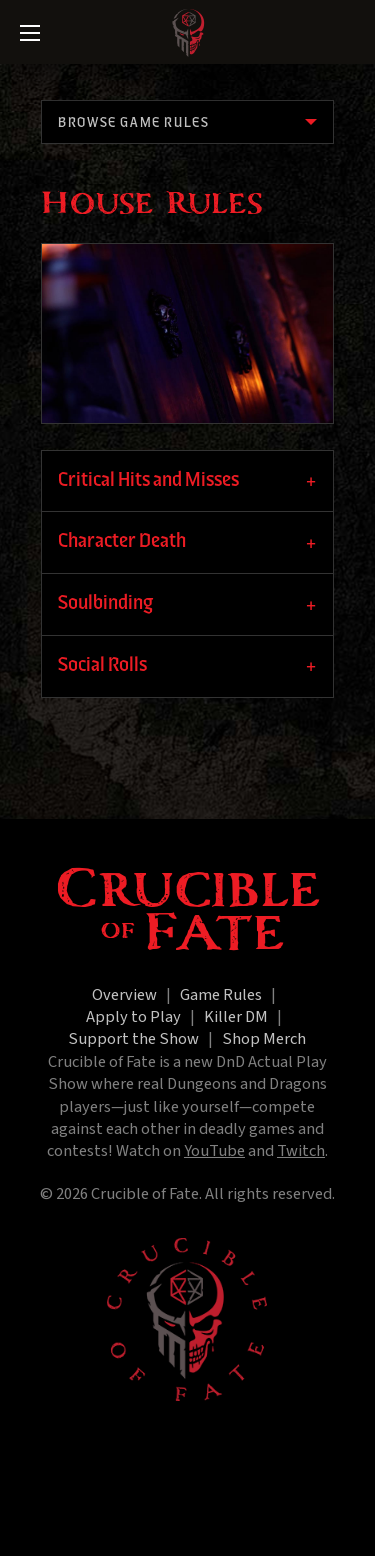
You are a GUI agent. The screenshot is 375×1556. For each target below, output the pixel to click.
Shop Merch (264, 1039)
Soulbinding (105, 603)
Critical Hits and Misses (148, 480)
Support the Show (133, 1039)
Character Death (122, 541)
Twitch (301, 1151)
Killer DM (236, 1017)
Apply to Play (133, 1017)
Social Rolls (102, 665)
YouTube (214, 1151)
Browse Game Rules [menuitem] (133, 123)
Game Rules (221, 995)
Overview (124, 995)
